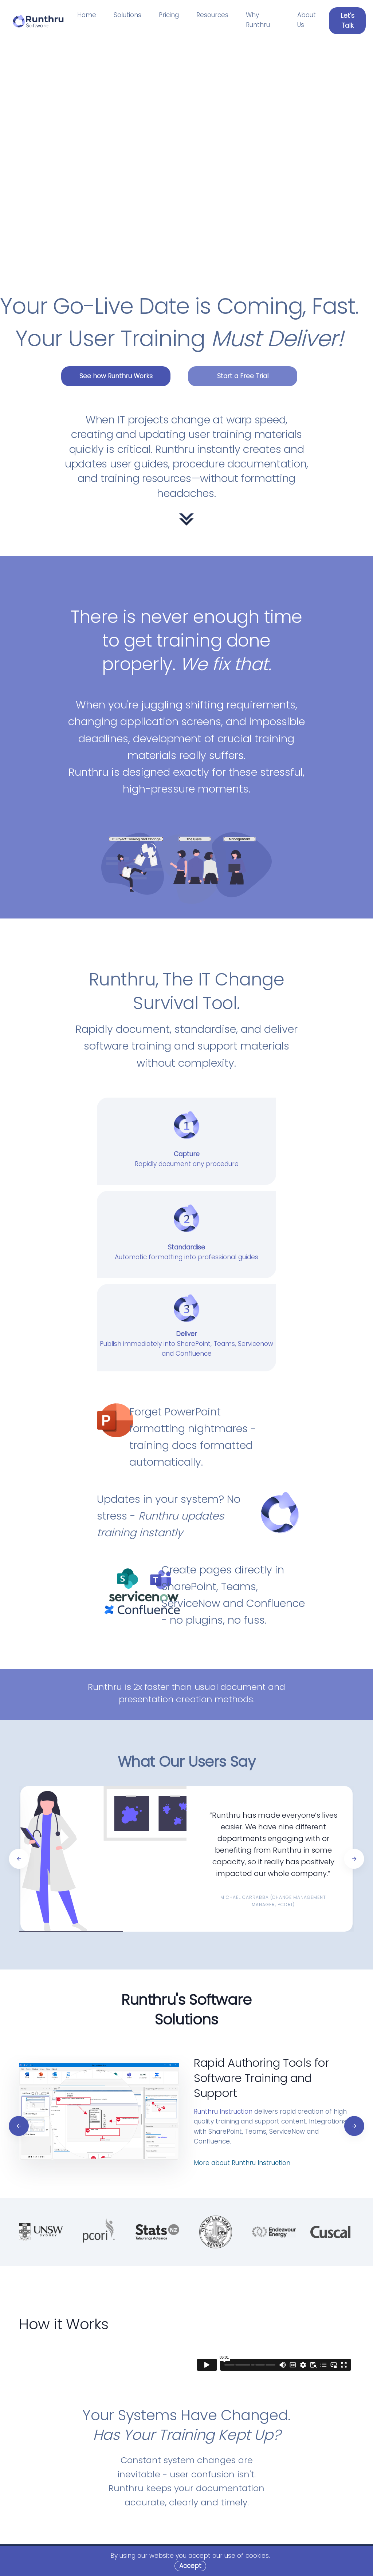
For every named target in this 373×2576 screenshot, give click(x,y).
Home (86, 15)
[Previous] (19, 1859)
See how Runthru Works (116, 376)
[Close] (190, 2566)
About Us (306, 20)
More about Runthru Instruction (242, 2162)
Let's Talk (347, 20)
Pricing (169, 15)
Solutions (127, 15)
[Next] (354, 1859)
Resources (212, 15)
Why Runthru (258, 20)
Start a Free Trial (242, 376)
